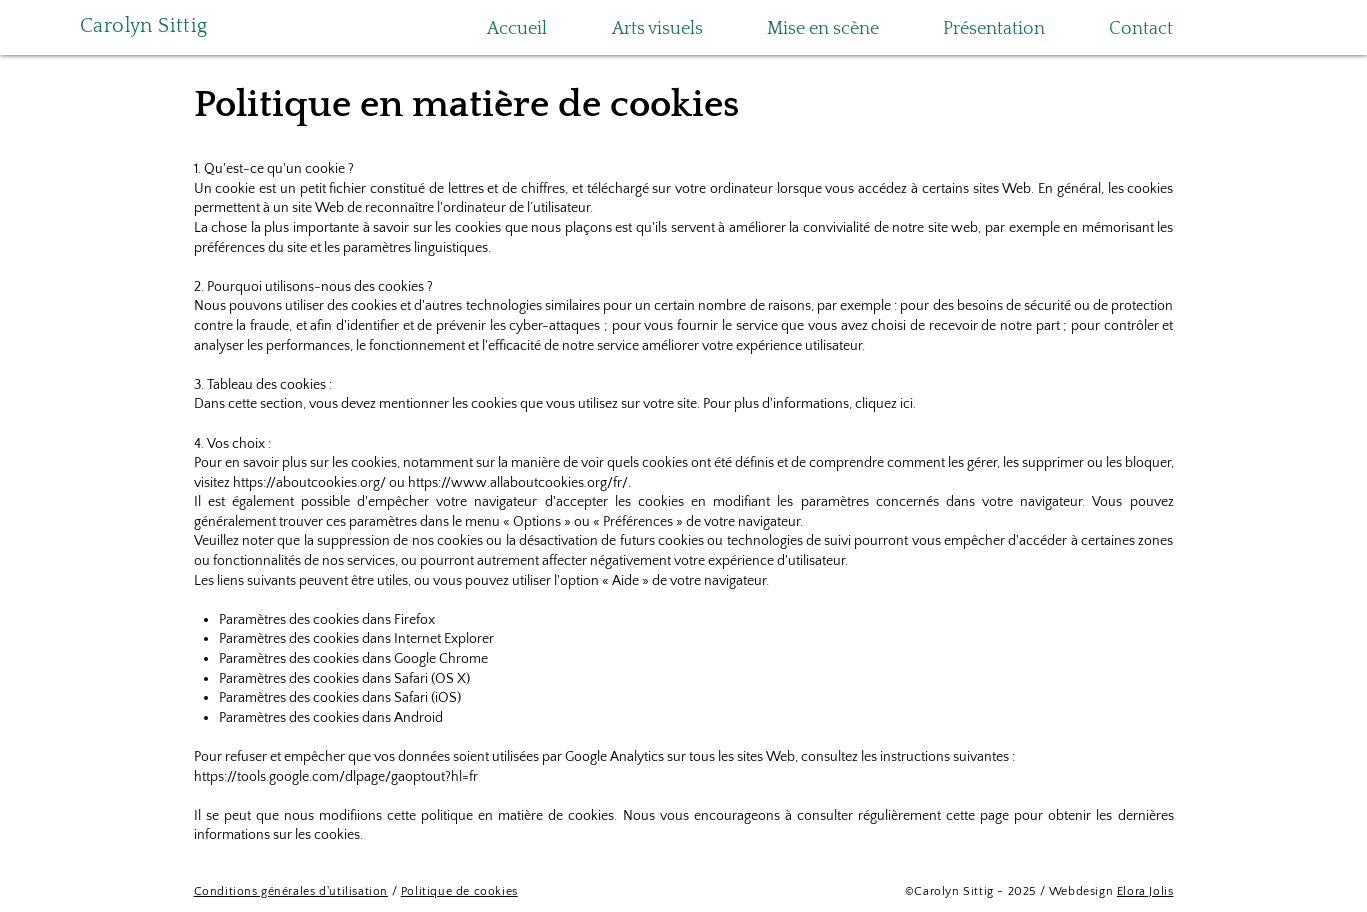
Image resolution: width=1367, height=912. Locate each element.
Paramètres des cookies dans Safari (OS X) (344, 679)
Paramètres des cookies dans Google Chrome (353, 659)
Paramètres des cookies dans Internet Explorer (356, 639)
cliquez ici (884, 404)
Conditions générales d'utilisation (291, 891)
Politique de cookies (459, 891)
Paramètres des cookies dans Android (331, 718)
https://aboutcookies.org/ (309, 483)
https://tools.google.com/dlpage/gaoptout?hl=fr (336, 777)
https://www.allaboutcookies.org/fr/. (519, 483)
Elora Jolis (1145, 891)
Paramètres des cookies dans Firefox (327, 620)
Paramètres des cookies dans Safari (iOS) (340, 698)
